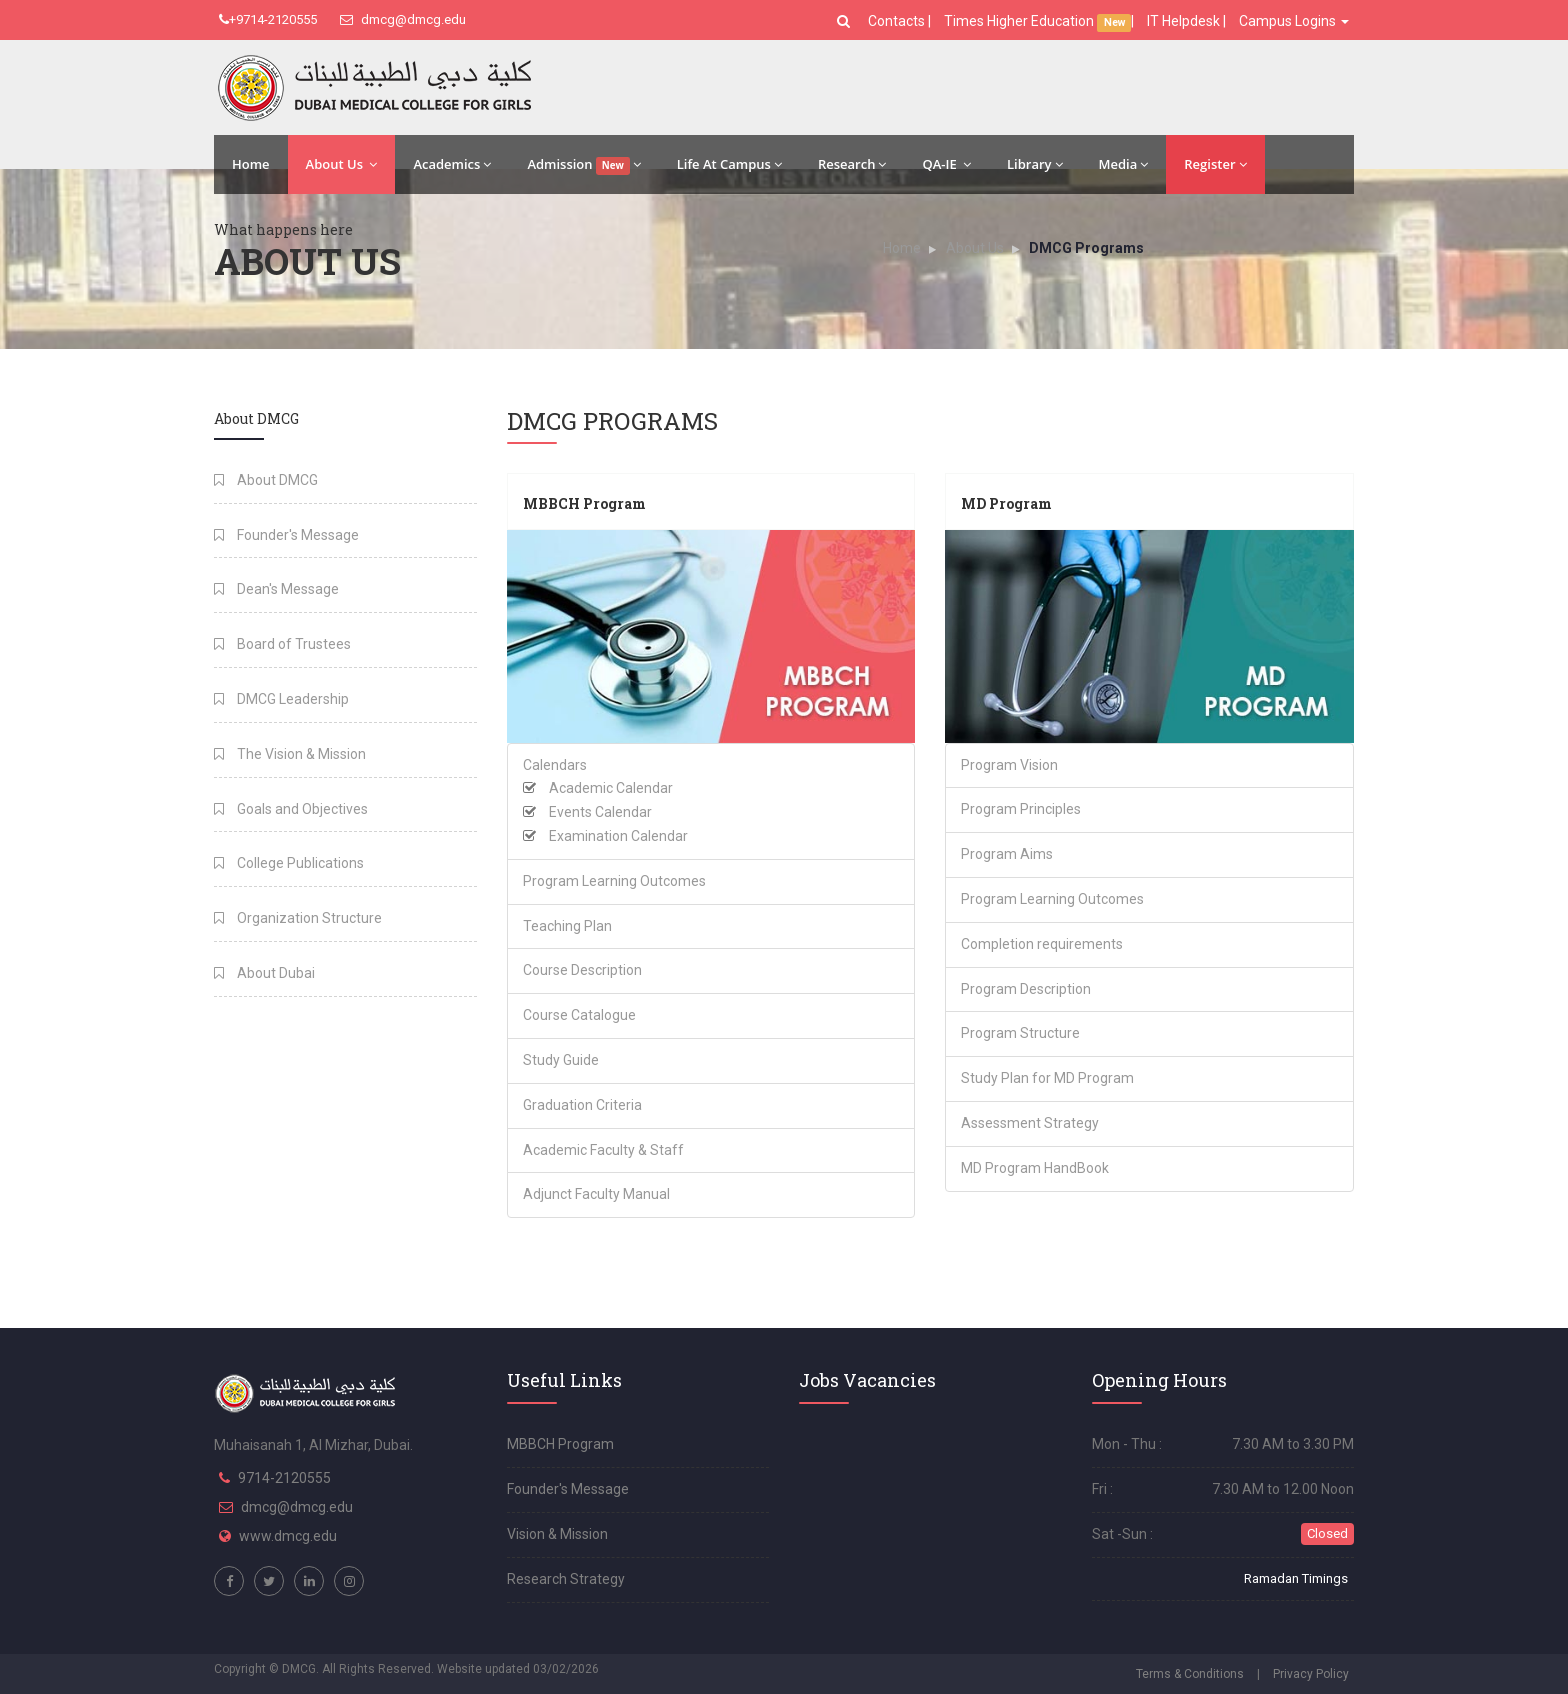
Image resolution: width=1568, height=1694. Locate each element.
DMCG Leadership (281, 699)
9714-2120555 (284, 1478)
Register (1215, 164)
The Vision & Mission (290, 754)
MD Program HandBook (1035, 1168)
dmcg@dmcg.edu (403, 19)
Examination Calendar (618, 836)
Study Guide (561, 1060)
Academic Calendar (611, 788)
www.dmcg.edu (288, 1536)
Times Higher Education (1020, 21)
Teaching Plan (567, 926)
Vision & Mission (557, 1534)
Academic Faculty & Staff (603, 1150)
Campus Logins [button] (1294, 21)
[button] (846, 21)
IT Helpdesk (1183, 21)
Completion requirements (1042, 944)
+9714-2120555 (268, 19)
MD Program (1006, 503)
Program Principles (1021, 809)
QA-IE (946, 164)
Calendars (555, 765)
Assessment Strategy (1030, 1123)
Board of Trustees (282, 644)
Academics (452, 164)
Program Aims (1007, 854)
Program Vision (1009, 765)
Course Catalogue (579, 1015)
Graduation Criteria (582, 1105)
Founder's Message (286, 535)
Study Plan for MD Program (1047, 1078)
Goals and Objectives (291, 809)
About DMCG (266, 480)
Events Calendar (600, 812)
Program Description (1026, 989)
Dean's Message (276, 589)
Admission (583, 165)
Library (1035, 164)
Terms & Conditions (1190, 1674)
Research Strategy (566, 1579)
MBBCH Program (584, 503)
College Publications (289, 863)
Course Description (582, 970)
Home (251, 164)
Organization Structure (298, 918)
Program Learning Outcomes (614, 881)
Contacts (898, 21)
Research (852, 164)
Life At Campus (729, 164)
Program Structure (1020, 1033)
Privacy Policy (1311, 1674)
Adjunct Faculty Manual (596, 1194)
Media (1124, 164)
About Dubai (264, 973)
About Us (342, 164)
